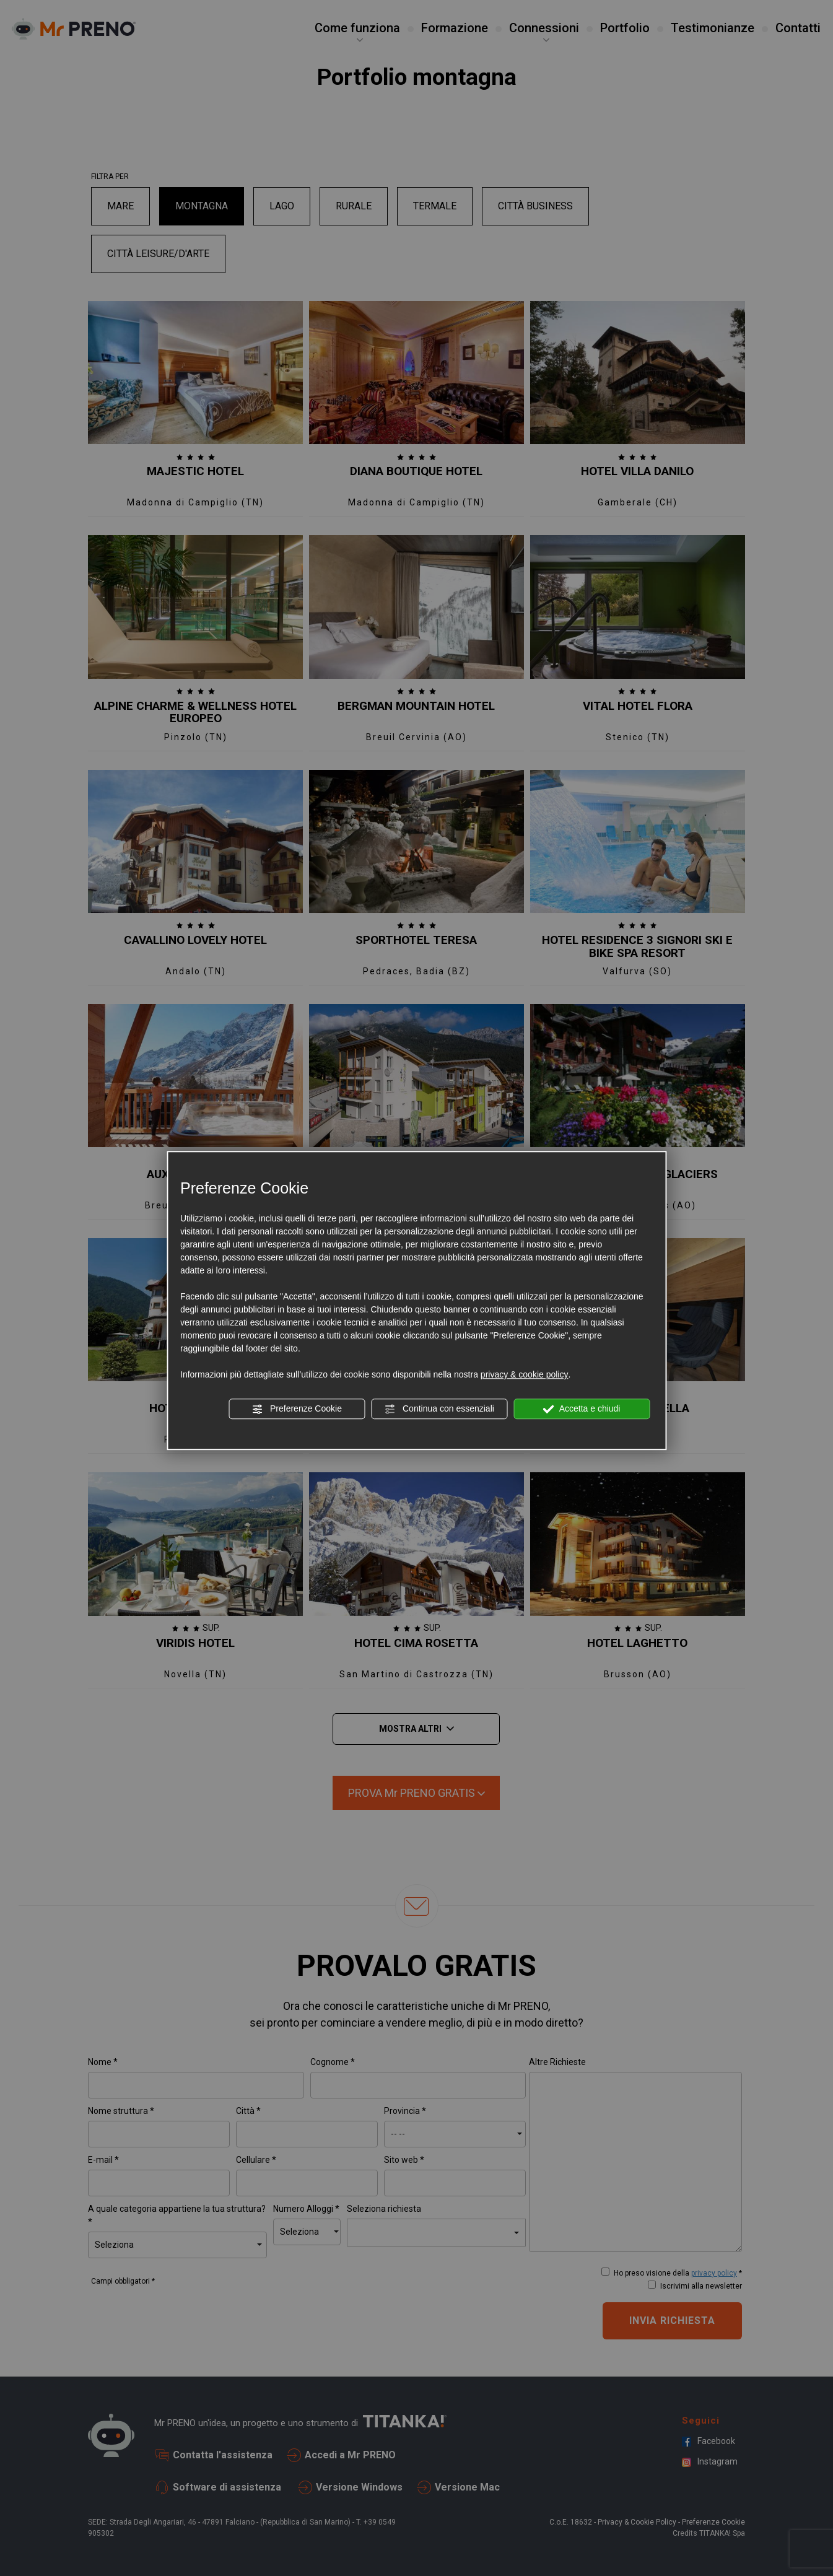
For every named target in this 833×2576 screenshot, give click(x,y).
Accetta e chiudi (582, 1409)
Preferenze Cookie (296, 1409)
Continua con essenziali (439, 1409)
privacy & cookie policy (525, 1374)
